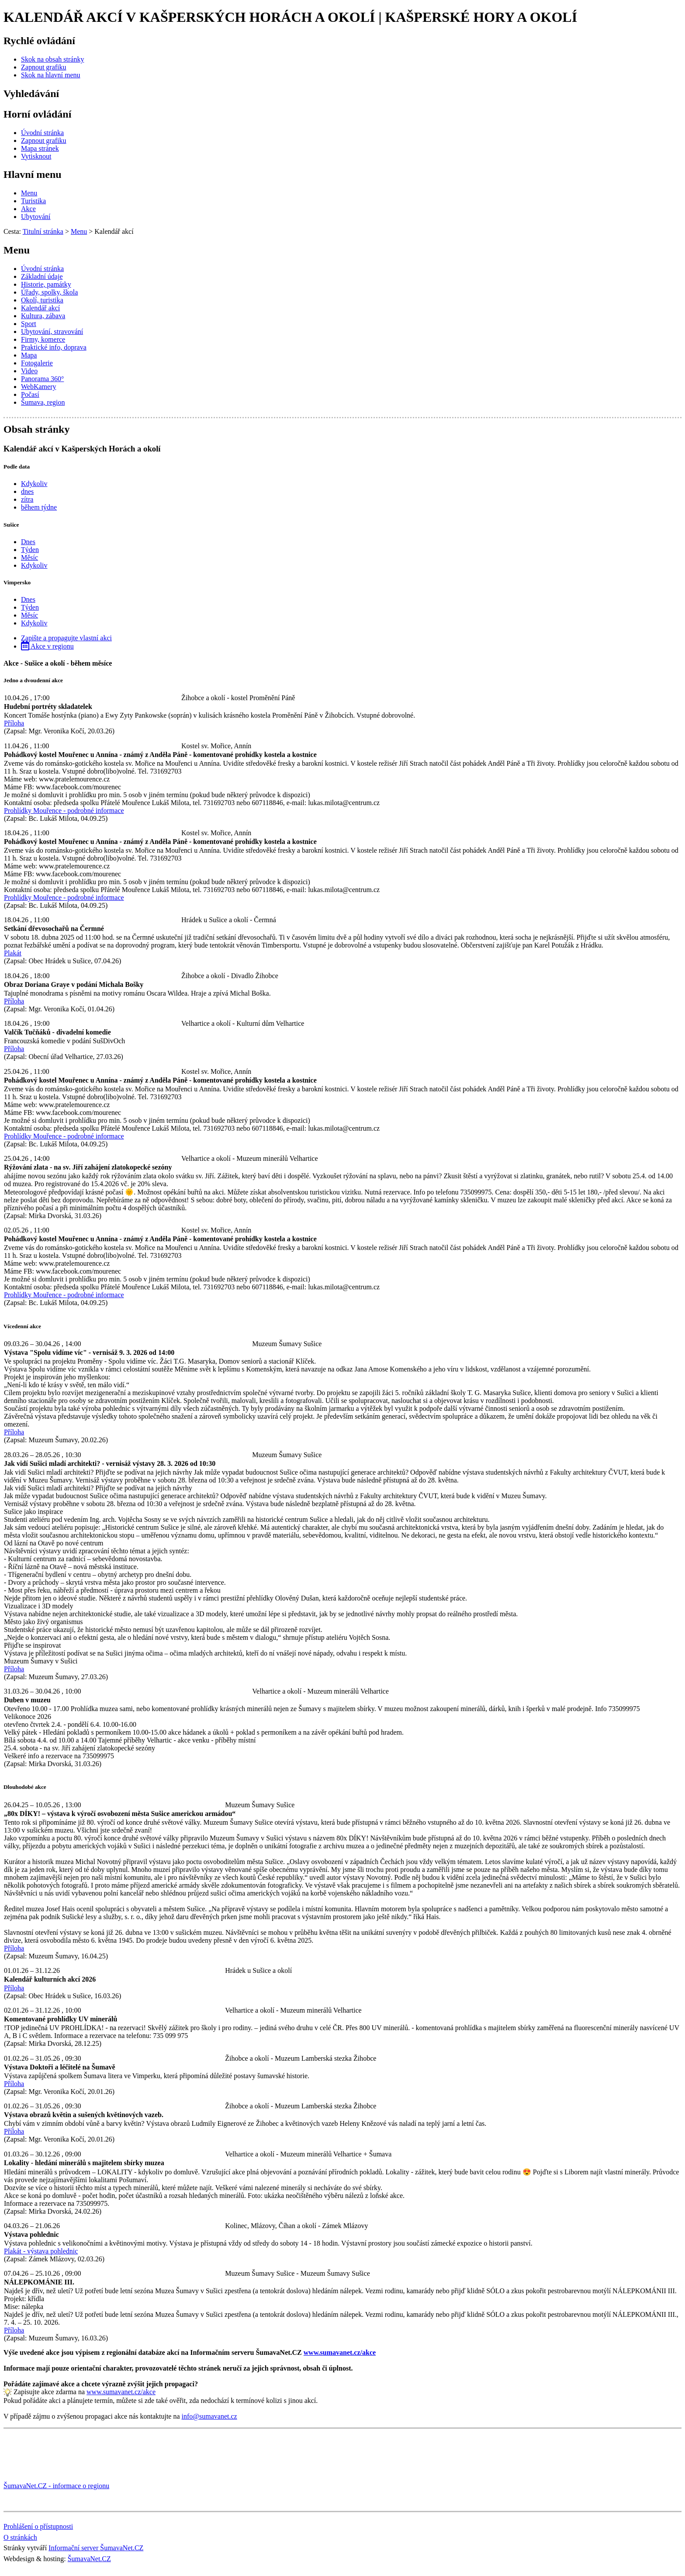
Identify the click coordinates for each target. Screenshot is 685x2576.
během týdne (39, 507)
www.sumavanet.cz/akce (121, 2391)
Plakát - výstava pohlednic (41, 2251)
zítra (27, 499)
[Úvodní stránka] (42, 132)
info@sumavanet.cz (209, 2416)
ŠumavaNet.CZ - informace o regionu (56, 2485)
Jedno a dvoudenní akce (33, 680)
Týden (30, 549)
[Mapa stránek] (40, 148)
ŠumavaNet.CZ (89, 2558)
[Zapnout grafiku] (43, 67)
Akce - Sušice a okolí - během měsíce (57, 663)
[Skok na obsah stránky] (52, 59)
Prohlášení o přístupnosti (38, 2526)
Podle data (16, 466)
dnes (27, 491)
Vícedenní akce (22, 1326)
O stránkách (20, 2537)
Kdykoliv (34, 483)
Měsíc (29, 557)
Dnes (28, 541)
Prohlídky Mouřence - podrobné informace (64, 810)
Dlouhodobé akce (24, 1787)
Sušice (11, 524)
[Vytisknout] (36, 156)
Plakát (12, 953)
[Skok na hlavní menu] (50, 75)
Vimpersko (17, 582)
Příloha (14, 723)
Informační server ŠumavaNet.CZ (95, 2548)
